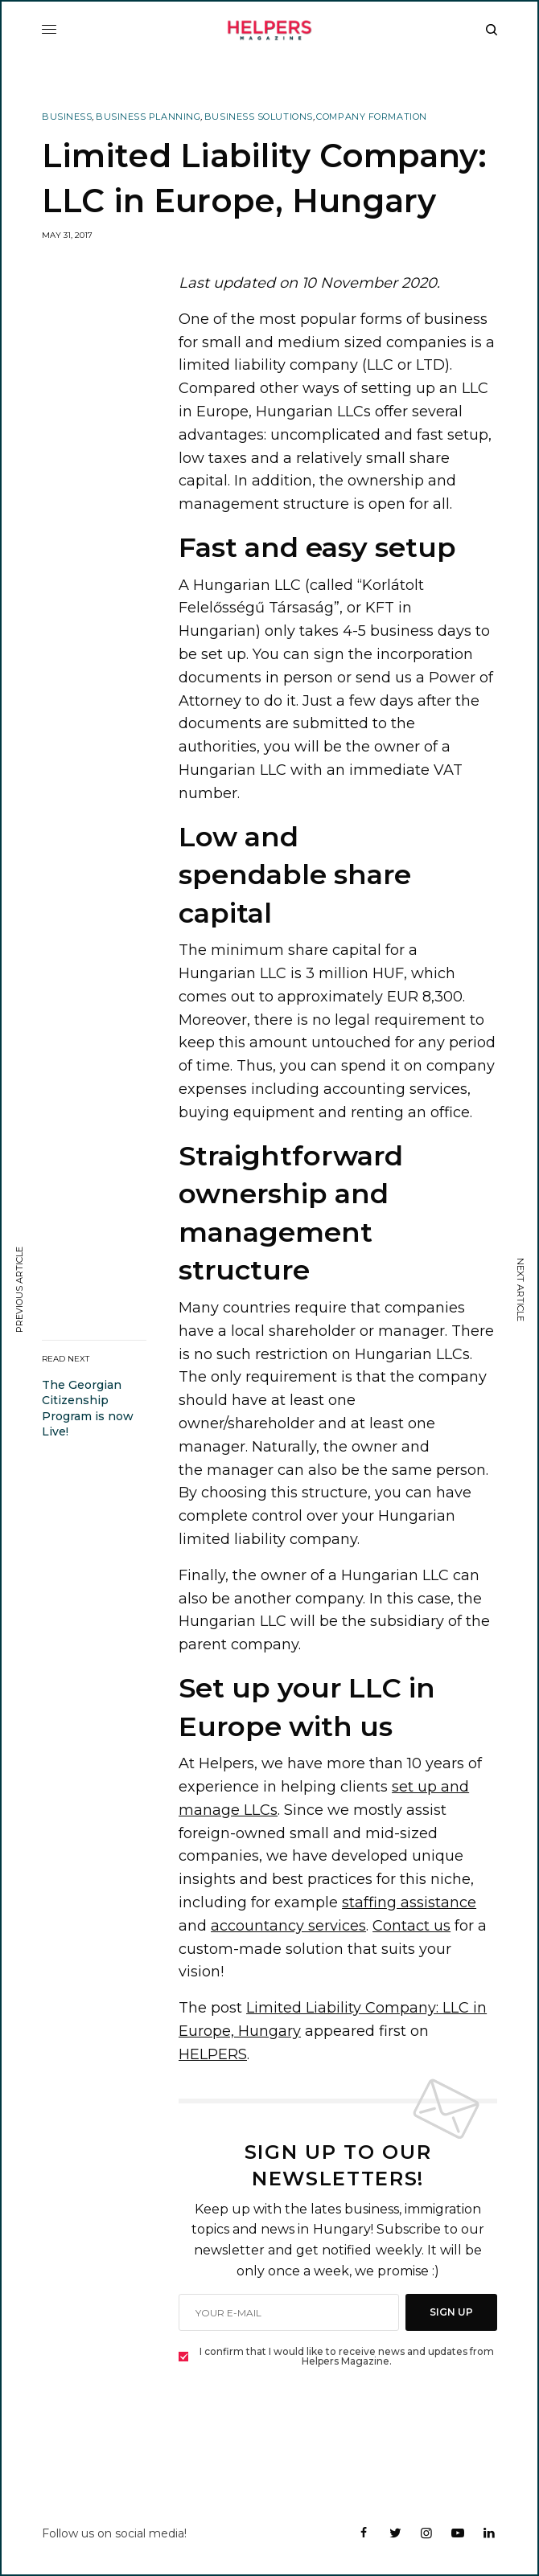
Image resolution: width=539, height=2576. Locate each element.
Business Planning (148, 117)
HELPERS (213, 2054)
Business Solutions (258, 117)
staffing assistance (409, 1902)
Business (67, 117)
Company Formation (371, 117)
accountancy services (288, 1926)
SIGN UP (451, 2312)
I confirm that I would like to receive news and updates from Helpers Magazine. (347, 2356)
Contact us (411, 1926)
